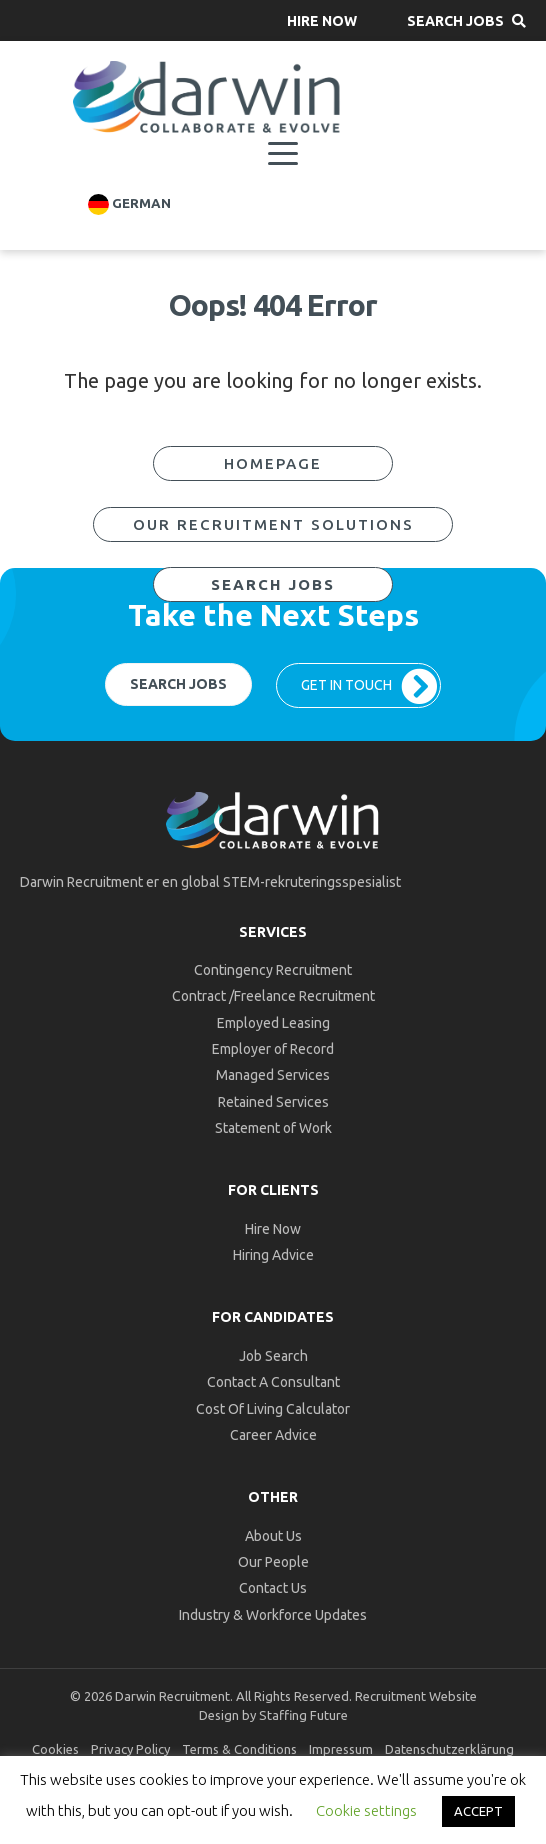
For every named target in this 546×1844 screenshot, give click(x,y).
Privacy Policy (130, 1749)
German (129, 204)
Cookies (55, 1749)
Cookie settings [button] (366, 1810)
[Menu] (283, 154)
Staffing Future (303, 1715)
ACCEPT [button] (478, 1811)
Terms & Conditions (239, 1749)
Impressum (341, 1749)
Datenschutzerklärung (449, 1749)
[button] (322, 20)
